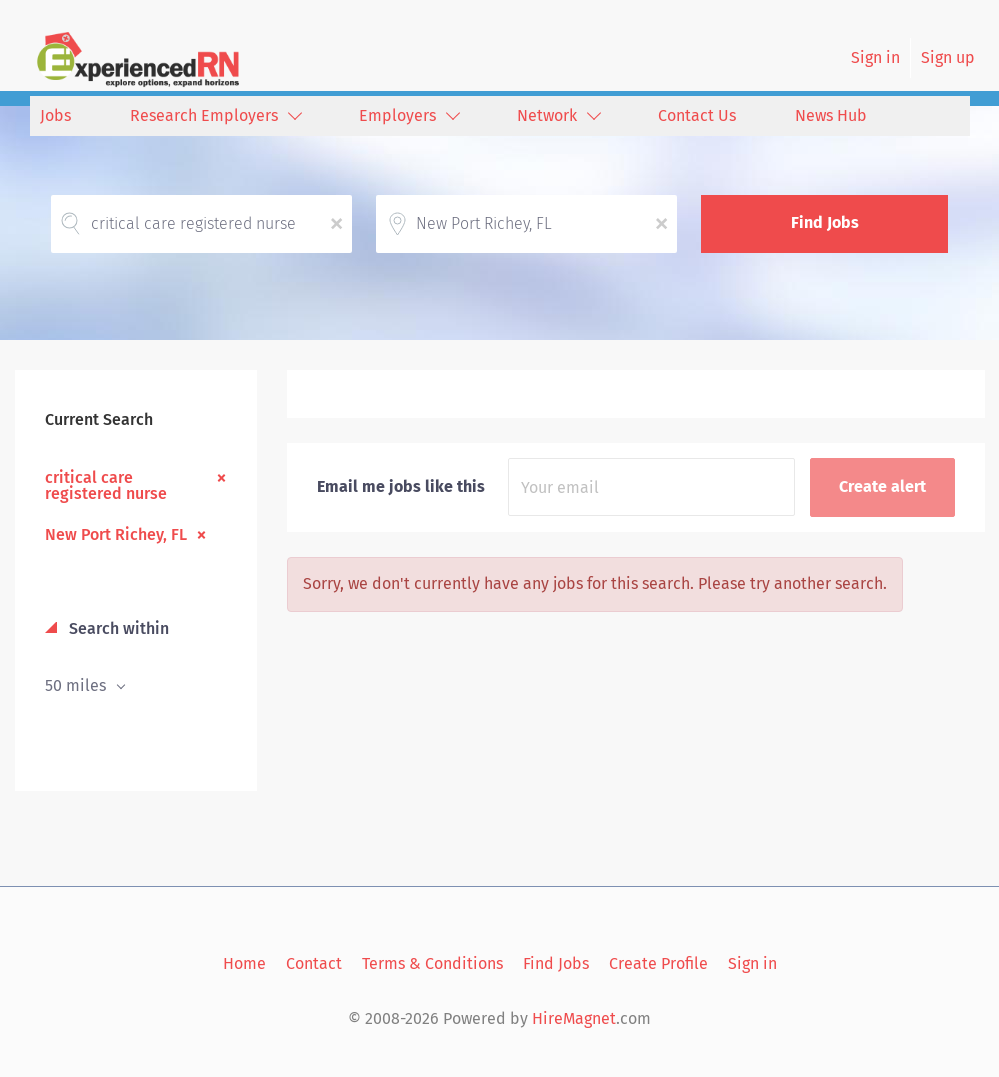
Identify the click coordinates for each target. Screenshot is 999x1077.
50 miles (77, 685)
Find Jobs (825, 222)
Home (244, 963)
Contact (314, 963)
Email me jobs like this (401, 486)
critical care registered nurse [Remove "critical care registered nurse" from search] (106, 485)
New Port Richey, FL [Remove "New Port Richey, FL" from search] (116, 534)
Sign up (948, 57)
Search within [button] (117, 628)
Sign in (875, 57)
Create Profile (658, 963)
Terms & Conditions (432, 963)
